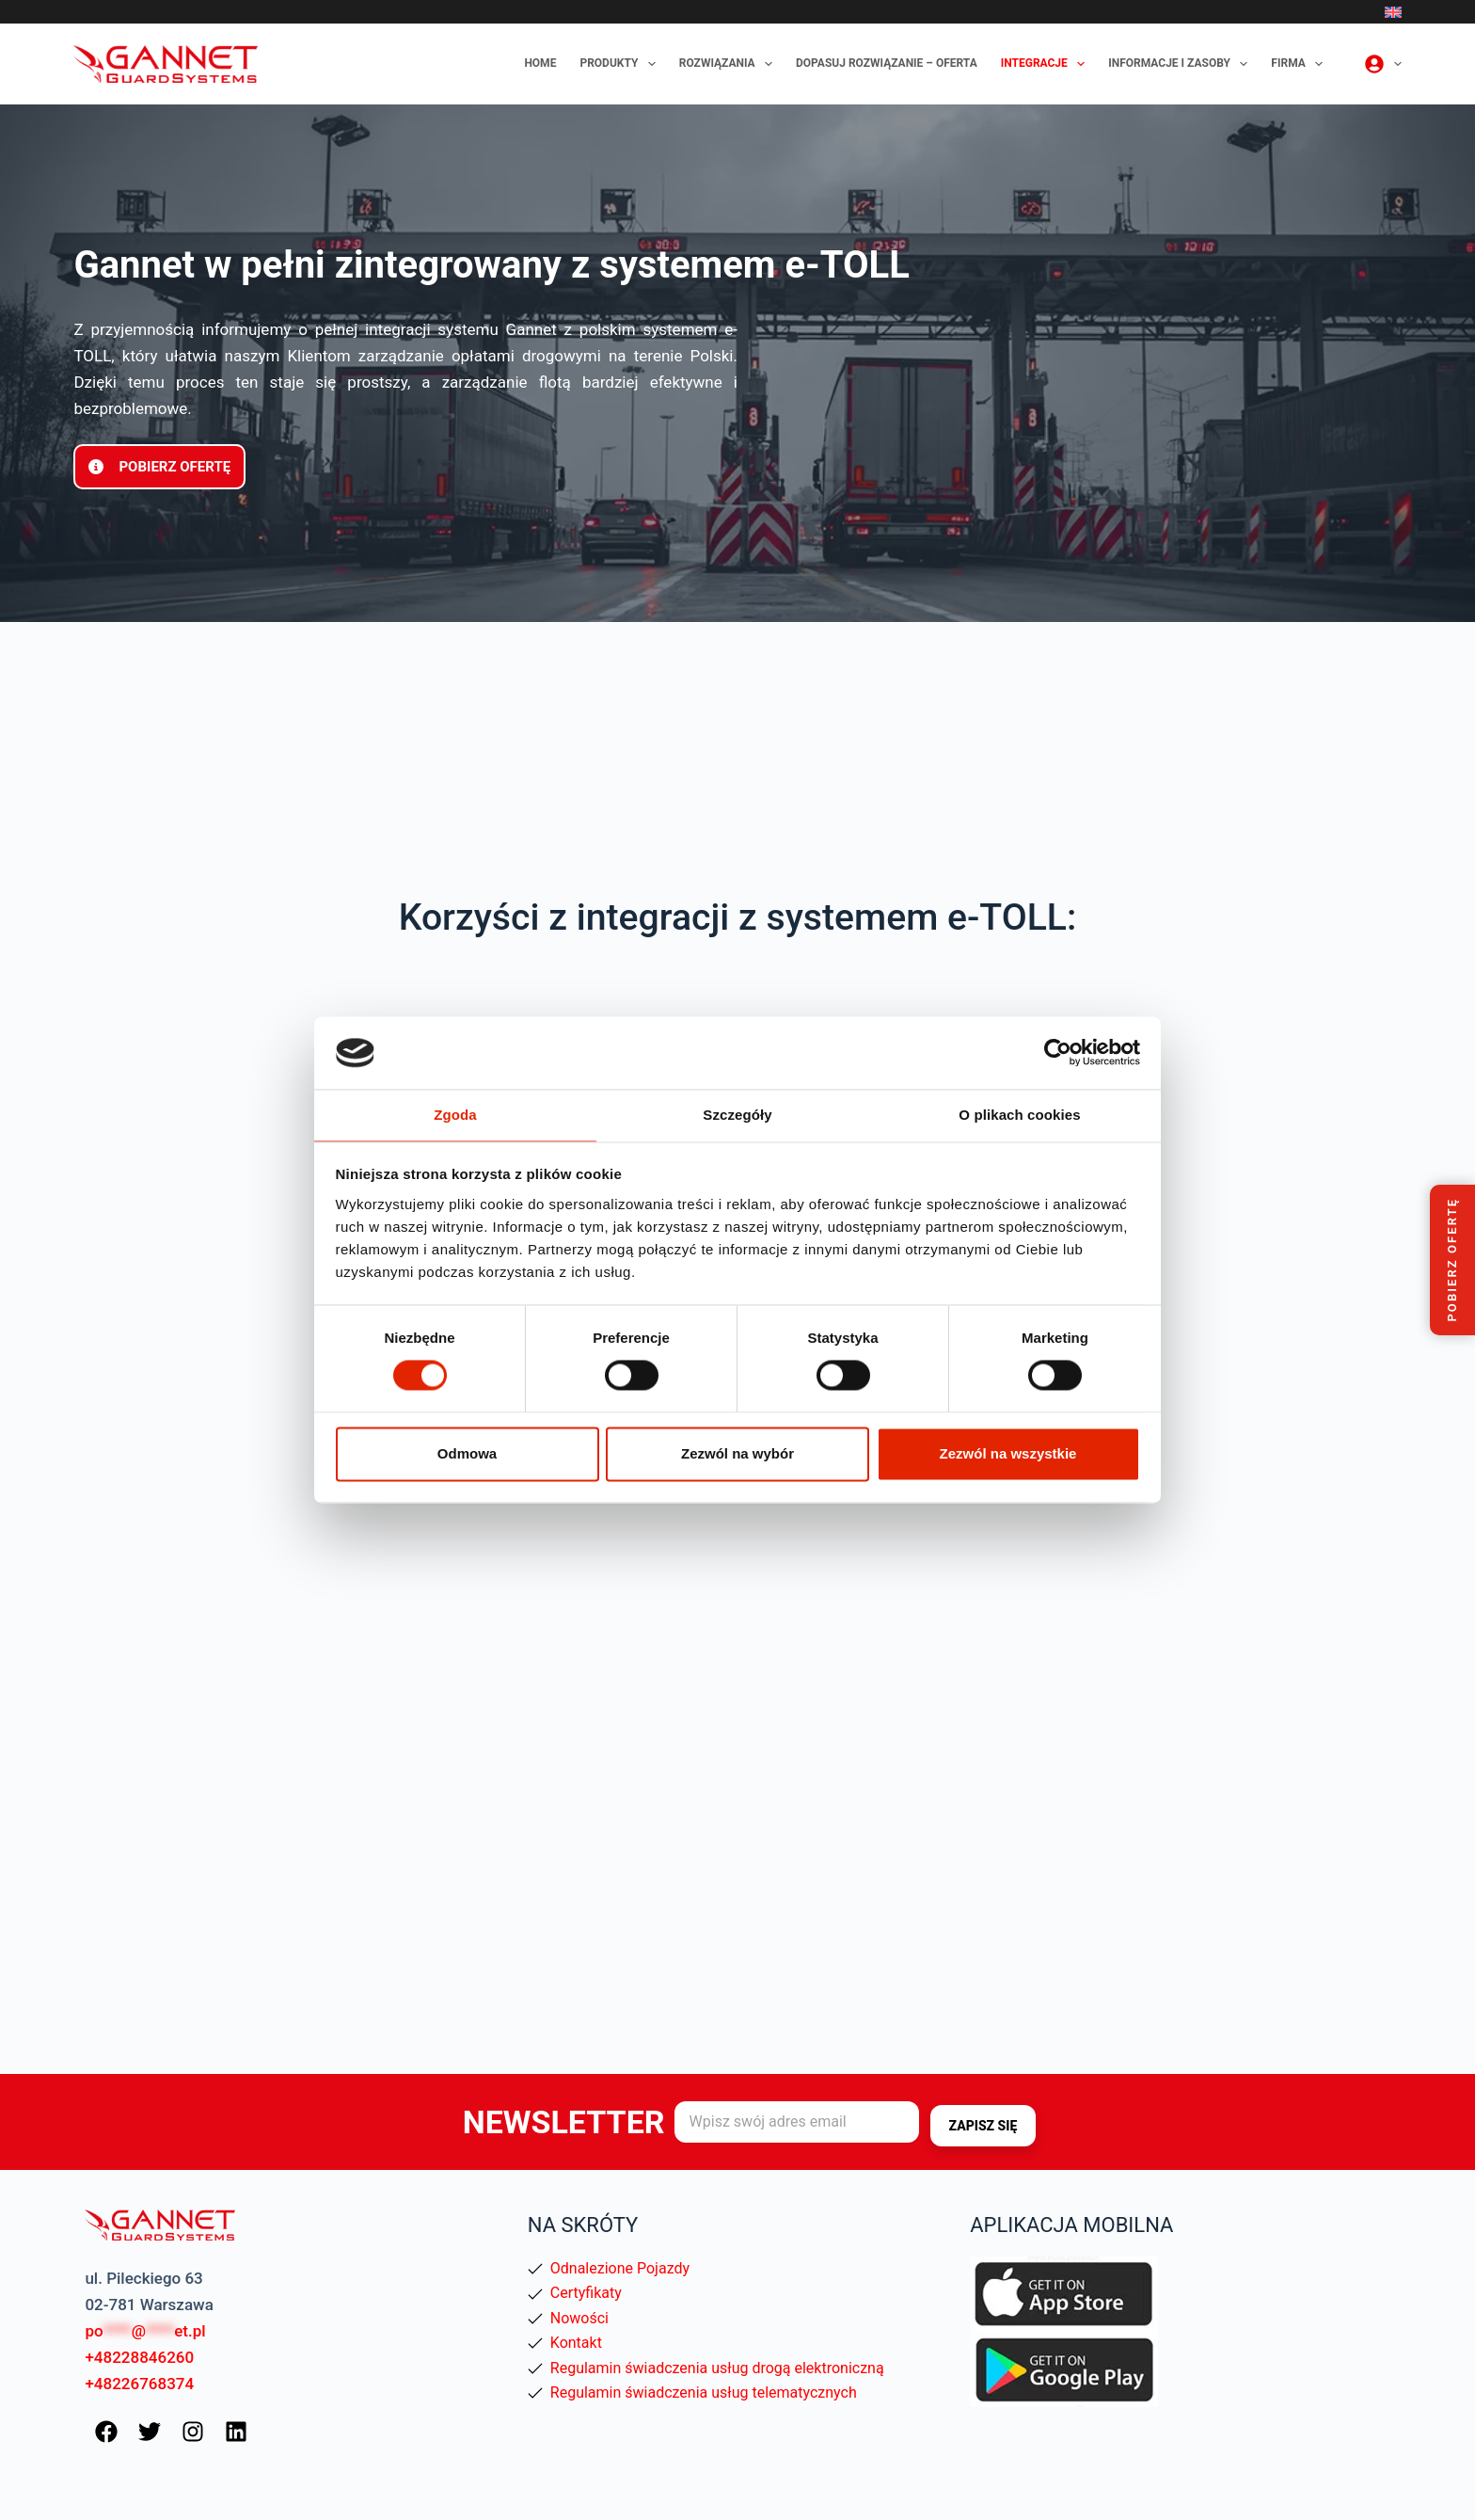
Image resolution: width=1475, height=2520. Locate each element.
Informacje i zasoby (1181, 64)
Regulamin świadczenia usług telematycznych (703, 2391)
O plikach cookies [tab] (1019, 1114)
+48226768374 (139, 2382)
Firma (1300, 64)
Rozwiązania (729, 64)
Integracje (1047, 64)
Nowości (579, 2317)
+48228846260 (139, 2356)
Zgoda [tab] (455, 1114)
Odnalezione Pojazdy (620, 2267)
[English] (1393, 12)
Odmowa (467, 1454)
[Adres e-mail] (796, 2122)
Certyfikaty (586, 2292)
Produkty (620, 64)
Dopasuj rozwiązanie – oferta (886, 63)
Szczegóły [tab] (737, 1114)
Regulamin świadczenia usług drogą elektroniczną (717, 2366)
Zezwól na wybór (737, 1454)
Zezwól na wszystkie (1008, 1454)
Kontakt (576, 2342)
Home (540, 63)
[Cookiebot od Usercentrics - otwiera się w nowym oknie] (1057, 1052)
